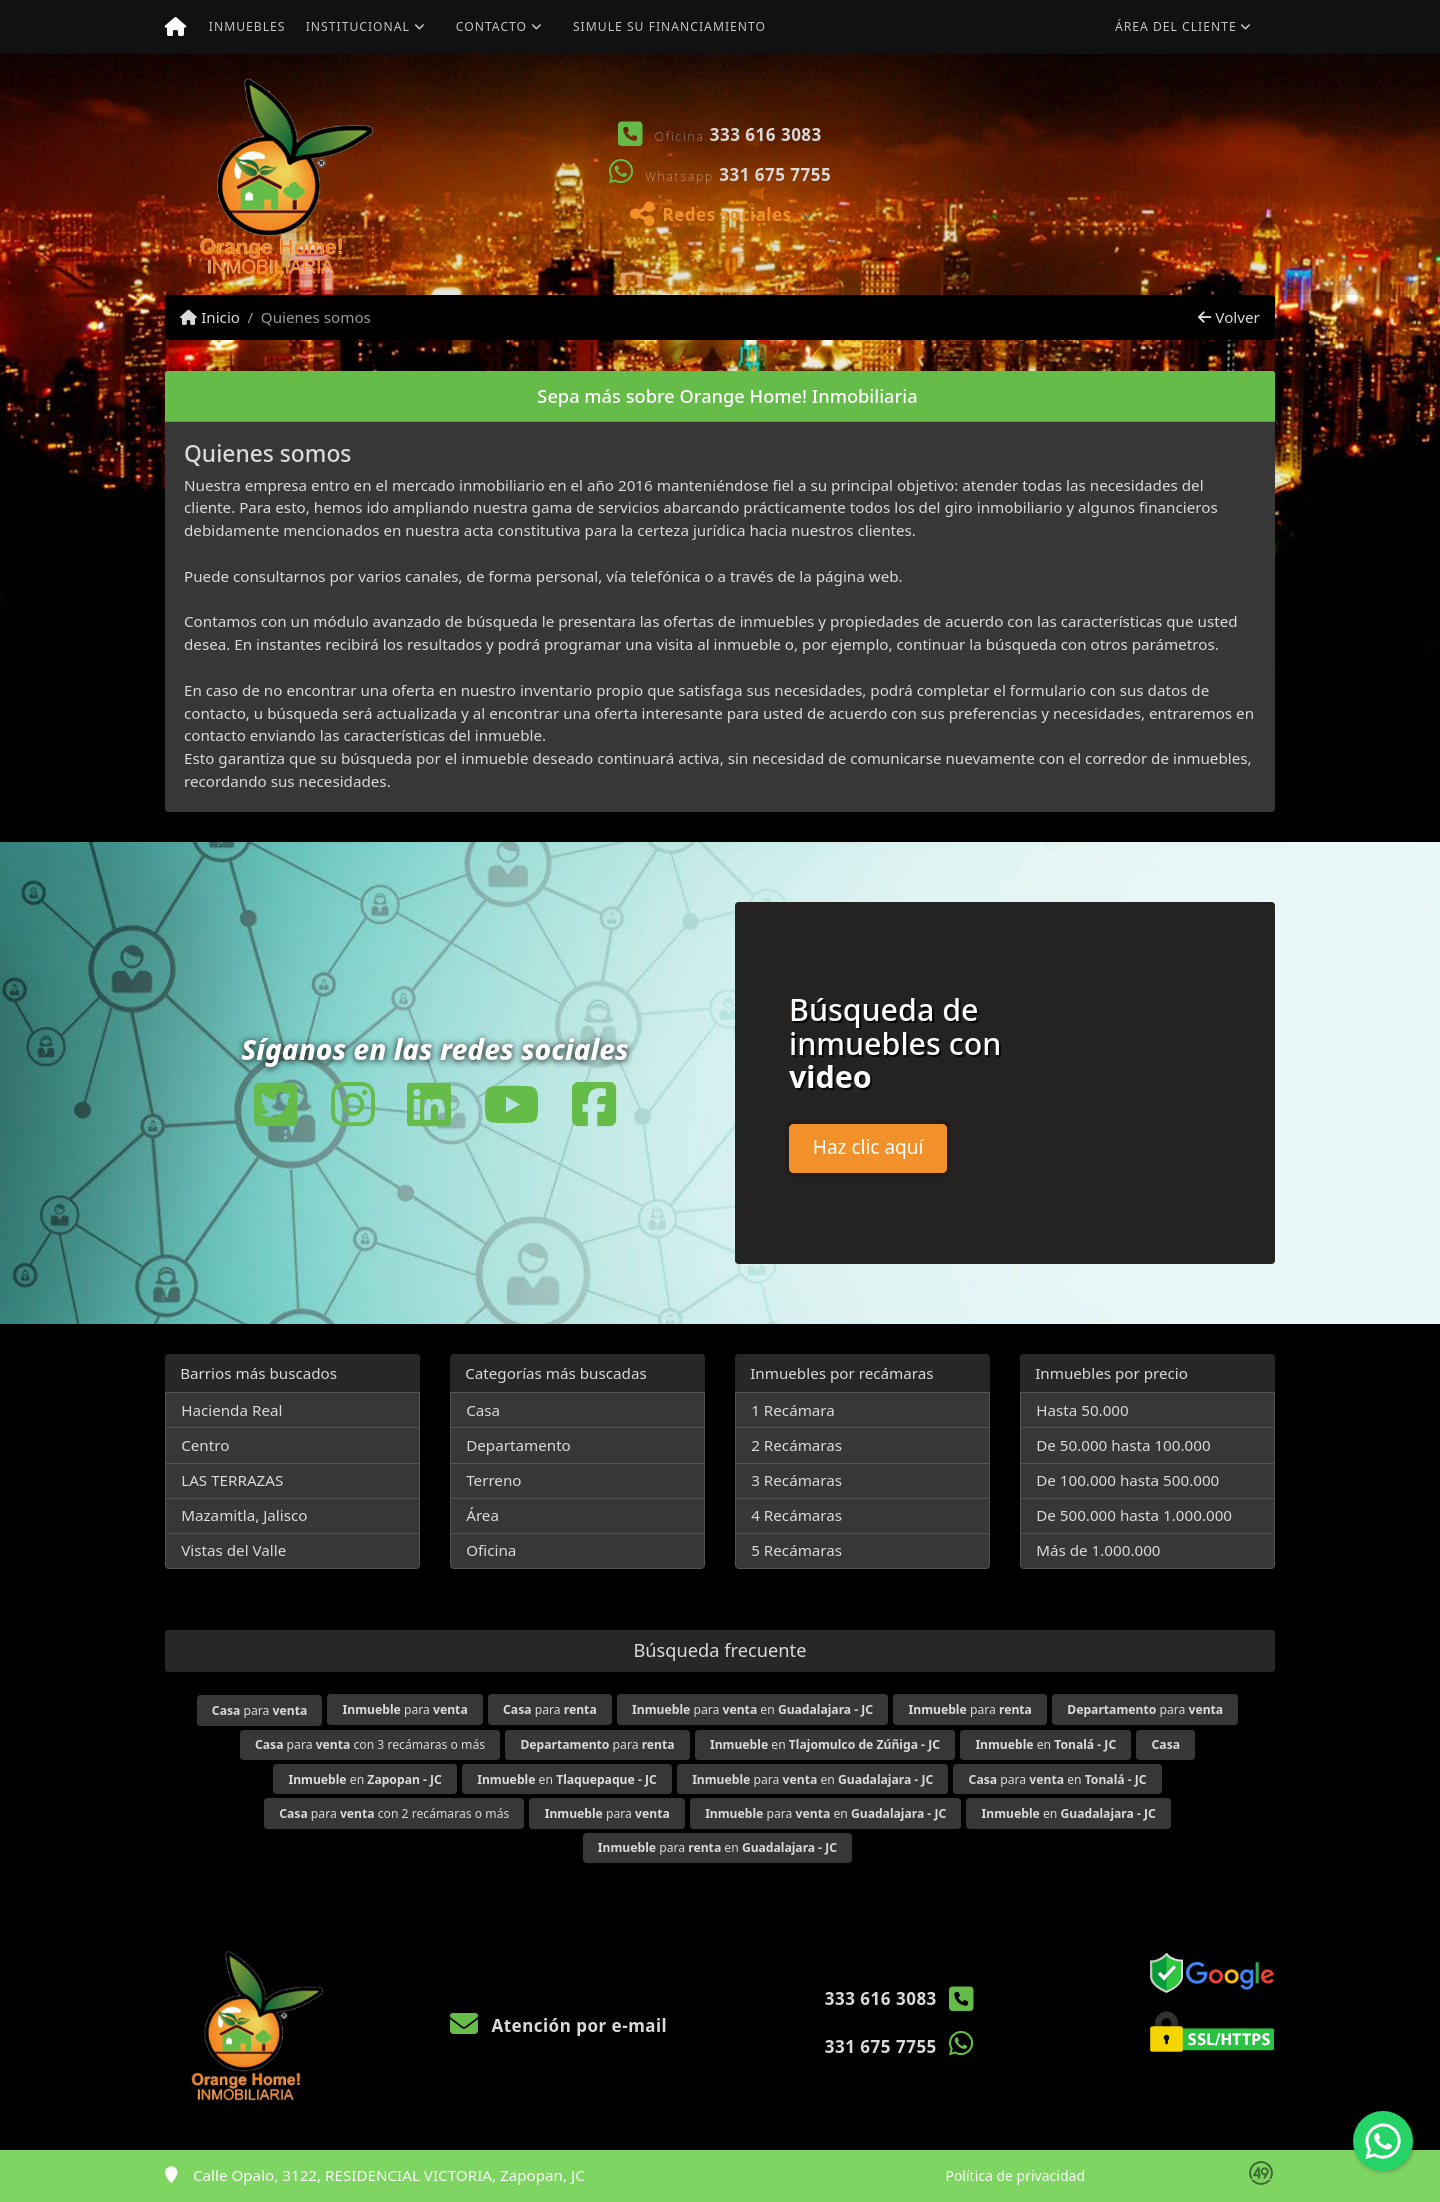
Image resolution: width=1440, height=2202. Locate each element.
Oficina (491, 1550)
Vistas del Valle (233, 1550)
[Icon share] (276, 1103)
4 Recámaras (796, 1515)
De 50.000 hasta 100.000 (1123, 1445)
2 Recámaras (796, 1445)
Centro (205, 1445)
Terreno (493, 1480)
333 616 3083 (766, 134)
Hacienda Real (231, 1410)
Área (482, 1515)
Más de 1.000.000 (1098, 1550)
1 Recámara (793, 1410)
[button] (935, 175)
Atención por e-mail (558, 2025)
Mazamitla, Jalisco (244, 1515)
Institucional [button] (358, 26)
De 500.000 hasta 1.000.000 (1134, 1515)
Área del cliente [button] (1176, 26)
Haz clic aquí (868, 1147)
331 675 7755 (775, 174)
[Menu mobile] (175, 27)
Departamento (518, 1445)
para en (752, 1709)
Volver (1228, 317)
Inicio (210, 317)
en (825, 1744)
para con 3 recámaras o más (370, 1744)
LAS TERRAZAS (232, 1480)
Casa (483, 1410)
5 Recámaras (796, 1550)
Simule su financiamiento (669, 26)
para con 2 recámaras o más (394, 1813)
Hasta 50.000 (1082, 1410)
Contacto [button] (491, 26)
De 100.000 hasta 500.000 (1127, 1480)
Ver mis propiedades (1155, 233)
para (259, 1710)
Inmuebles (247, 26)
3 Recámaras (796, 1480)
